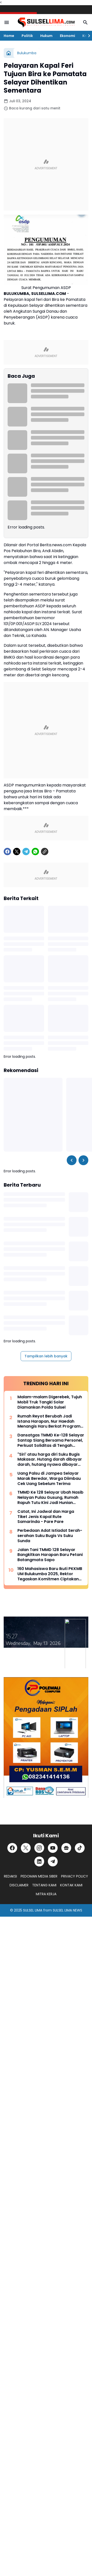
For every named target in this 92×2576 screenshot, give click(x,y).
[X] (16, 851)
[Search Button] (85, 22)
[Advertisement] (46, 164)
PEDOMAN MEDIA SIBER (39, 1876)
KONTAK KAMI (71, 1885)
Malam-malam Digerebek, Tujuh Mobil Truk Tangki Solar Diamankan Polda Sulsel (49, 1402)
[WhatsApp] (35, 851)
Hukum (46, 35)
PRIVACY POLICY (74, 1876)
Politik (27, 35)
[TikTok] (80, 1848)
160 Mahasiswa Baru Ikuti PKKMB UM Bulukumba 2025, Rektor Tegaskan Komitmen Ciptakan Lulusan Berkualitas (49, 1574)
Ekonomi (67, 35)
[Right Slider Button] (87, 36)
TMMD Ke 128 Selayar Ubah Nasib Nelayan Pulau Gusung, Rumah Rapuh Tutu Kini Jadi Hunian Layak (50, 1497)
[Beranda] (8, 53)
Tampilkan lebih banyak (46, 1356)
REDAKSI (10, 1876)
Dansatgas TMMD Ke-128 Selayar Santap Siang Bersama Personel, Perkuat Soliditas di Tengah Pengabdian (50, 1440)
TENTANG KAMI (44, 1885)
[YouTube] (53, 1848)
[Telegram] (26, 851)
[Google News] (66, 1848)
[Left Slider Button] (72, 1160)
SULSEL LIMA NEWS (67, 1910)
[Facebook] (7, 851)
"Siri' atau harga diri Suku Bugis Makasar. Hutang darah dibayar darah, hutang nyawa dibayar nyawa (49, 1459)
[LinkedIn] (39, 1861)
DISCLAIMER (19, 1885)
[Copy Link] (44, 851)
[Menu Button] (7, 22)
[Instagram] (39, 1848)
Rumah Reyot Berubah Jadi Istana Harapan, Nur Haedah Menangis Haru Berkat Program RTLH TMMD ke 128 (48, 1421)
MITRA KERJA (46, 1894)
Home (9, 35)
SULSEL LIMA (32, 1910)
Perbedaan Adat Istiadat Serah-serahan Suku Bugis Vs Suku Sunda (49, 1535)
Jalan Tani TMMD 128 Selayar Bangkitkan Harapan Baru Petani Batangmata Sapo (50, 1555)
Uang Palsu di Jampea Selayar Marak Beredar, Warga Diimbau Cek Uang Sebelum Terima (49, 1478)
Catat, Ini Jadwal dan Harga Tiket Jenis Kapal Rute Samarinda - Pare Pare (45, 1516)
